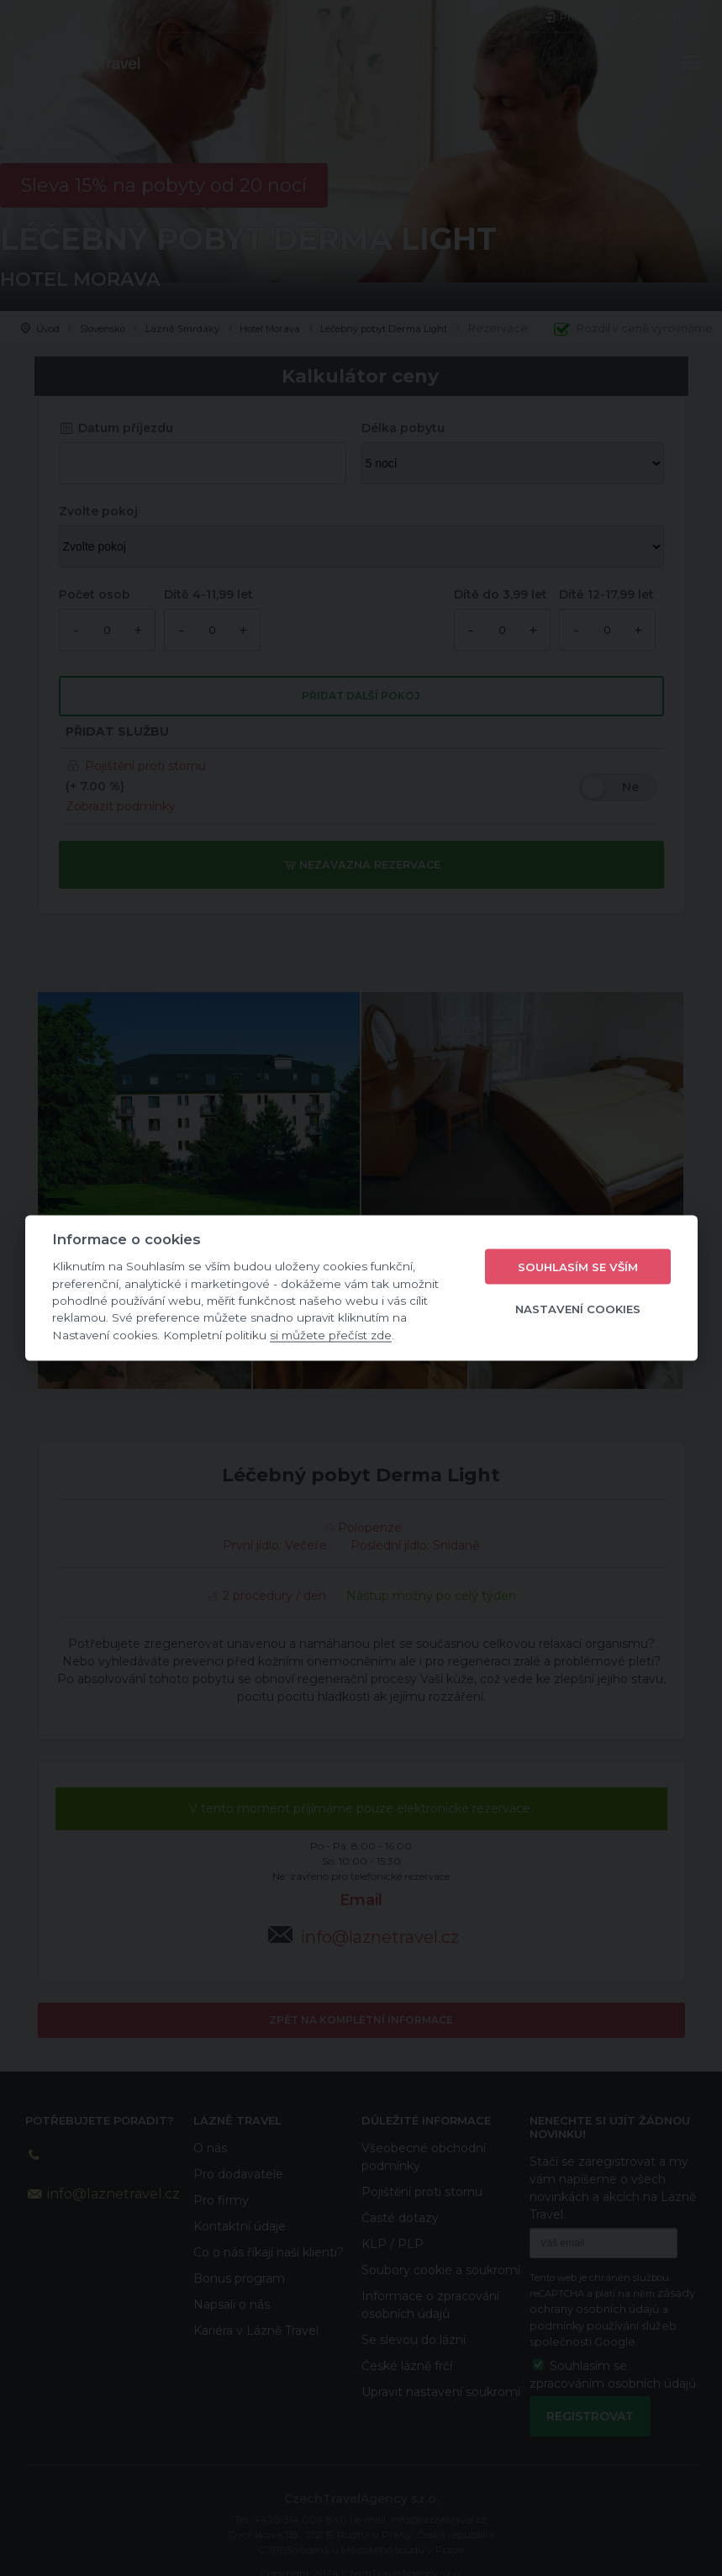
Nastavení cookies (577, 1308)
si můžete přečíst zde (331, 1334)
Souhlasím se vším (578, 1266)
